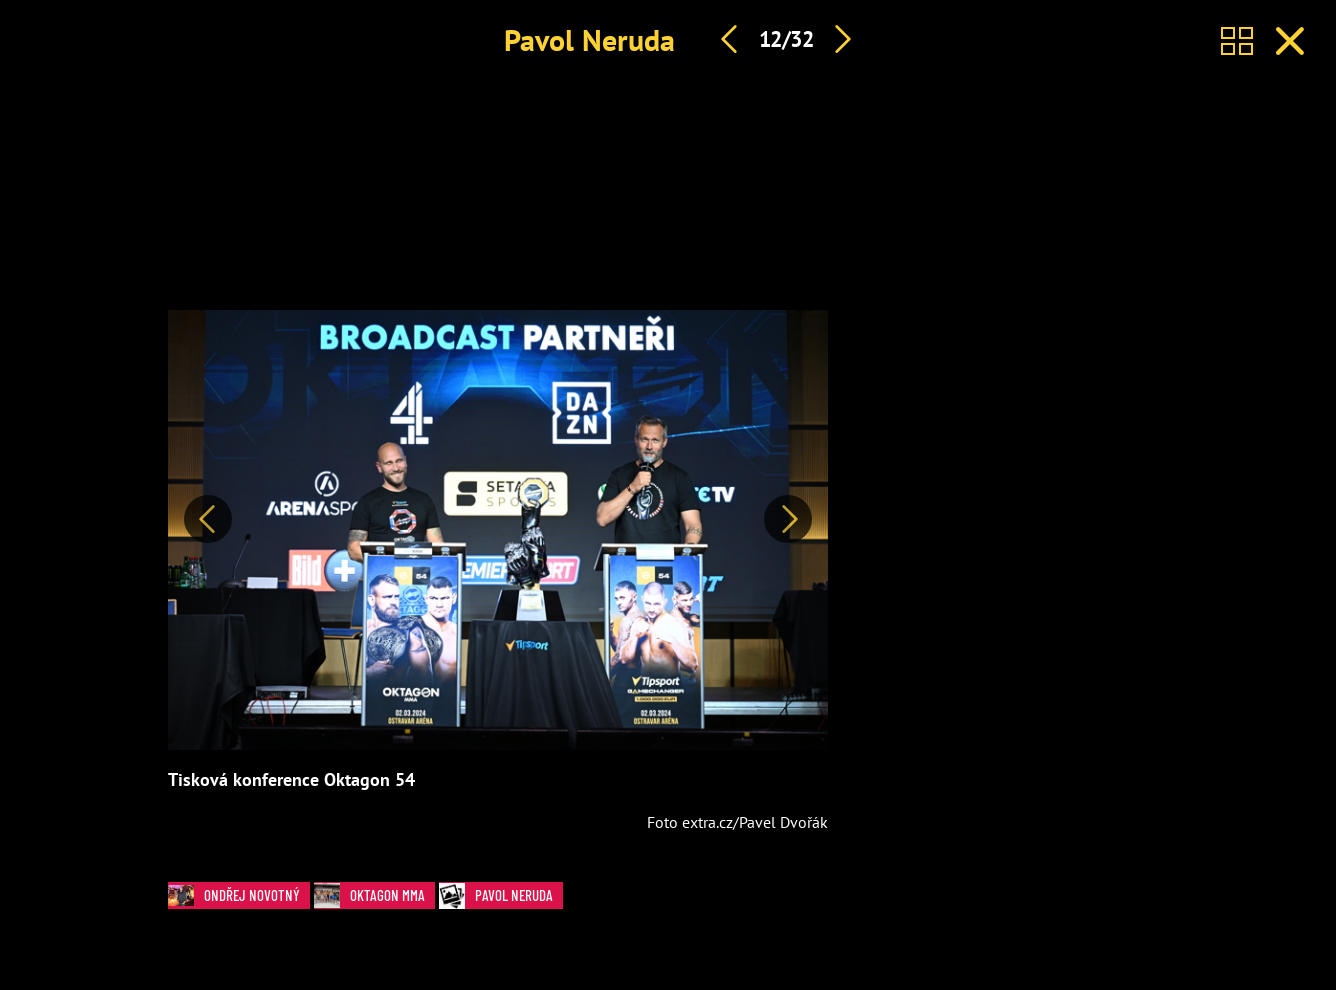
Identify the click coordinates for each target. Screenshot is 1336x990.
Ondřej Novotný (239, 895)
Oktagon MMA (374, 895)
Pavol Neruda (589, 39)
